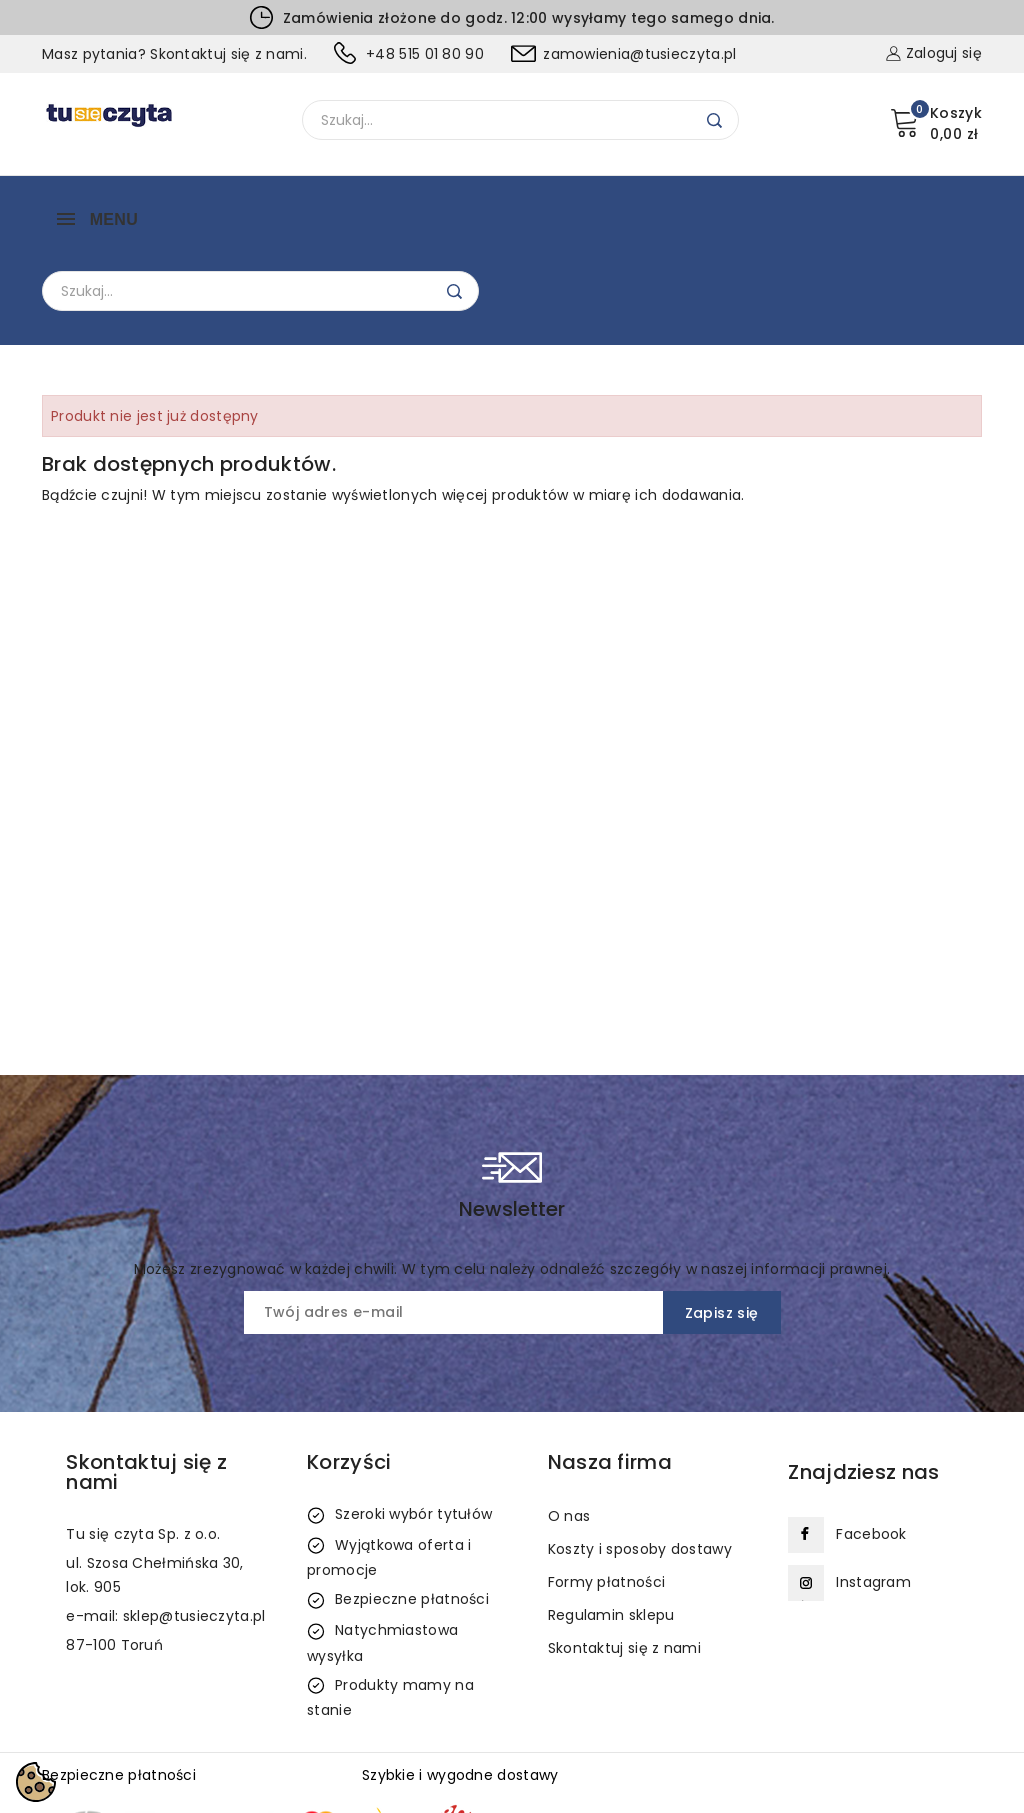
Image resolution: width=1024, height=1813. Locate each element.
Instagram (873, 1481)
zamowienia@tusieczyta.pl (639, 54)
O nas (569, 1415)
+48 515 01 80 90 (425, 54)
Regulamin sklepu (611, 1514)
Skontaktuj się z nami (624, 1547)
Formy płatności (607, 1481)
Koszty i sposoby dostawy (640, 1448)
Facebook (871, 1433)
